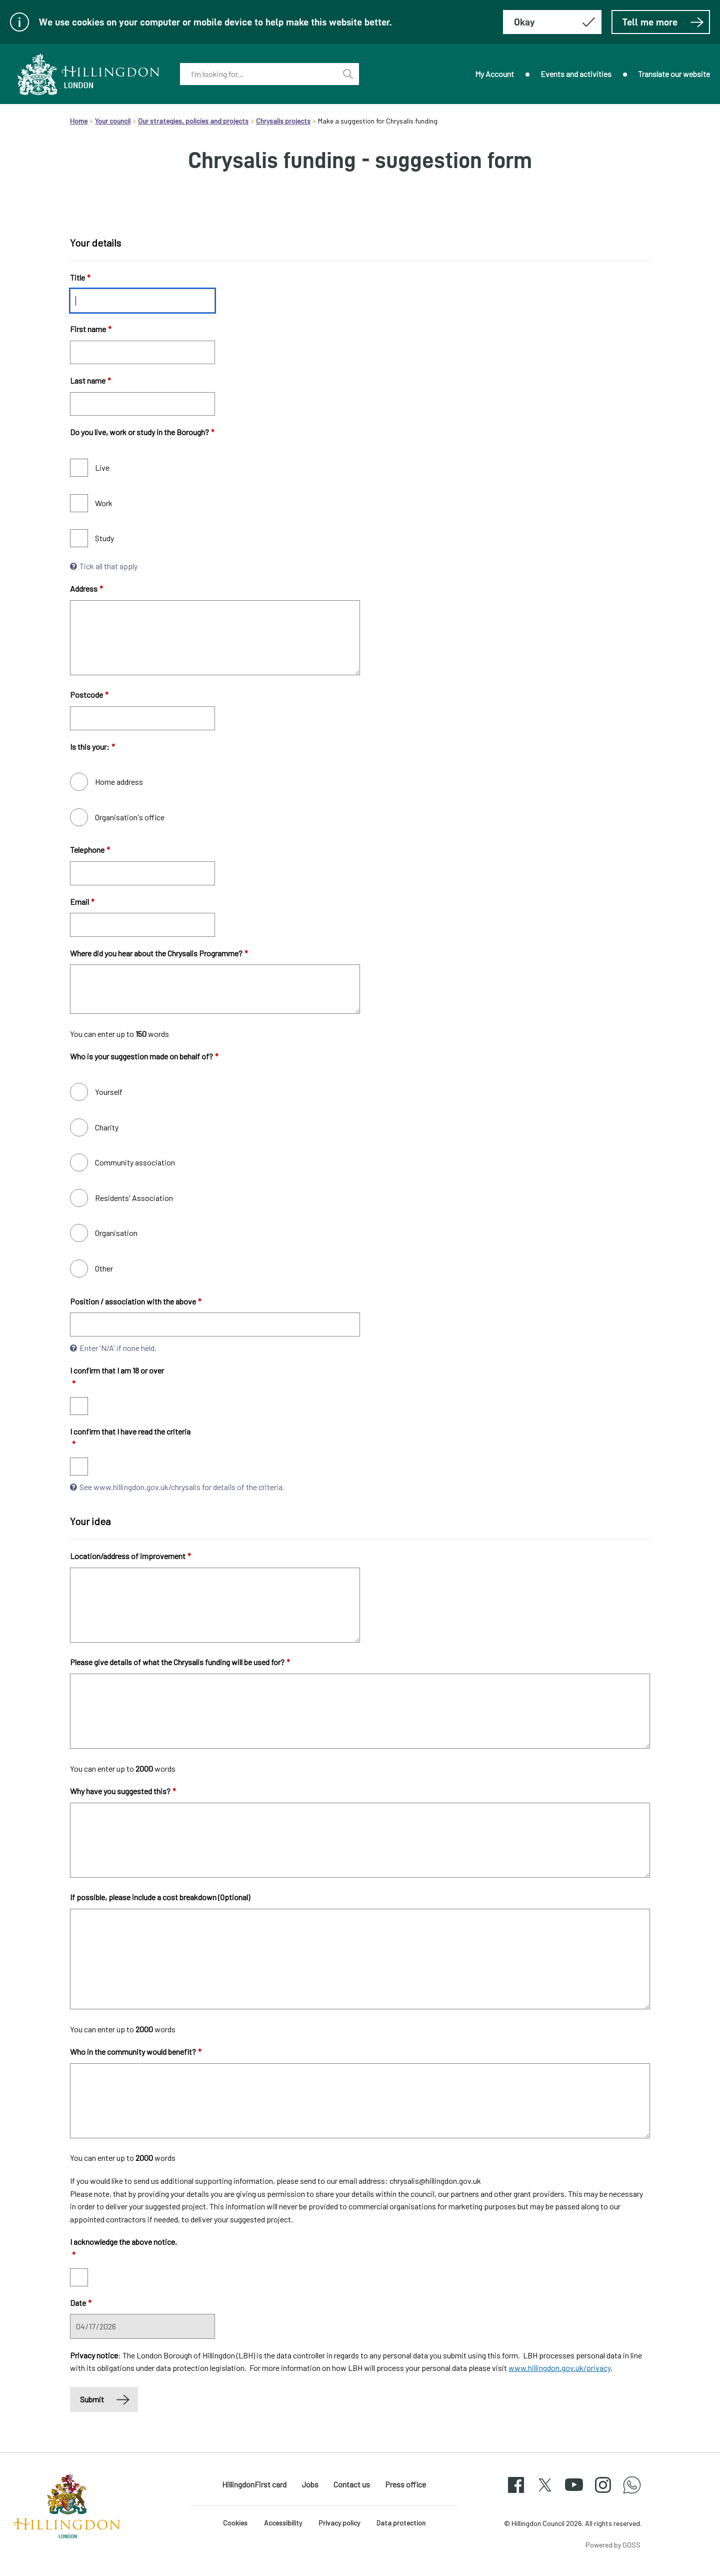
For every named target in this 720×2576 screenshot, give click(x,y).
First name (91, 329)
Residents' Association (134, 1197)
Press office (405, 2484)
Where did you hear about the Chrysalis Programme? (159, 953)
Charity (106, 1127)
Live (102, 467)
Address (86, 588)
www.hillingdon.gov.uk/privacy (559, 2367)
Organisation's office (129, 817)
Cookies (235, 2522)
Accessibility (283, 2522)
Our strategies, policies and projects (193, 121)
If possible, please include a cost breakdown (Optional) (160, 1897)
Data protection (401, 2522)
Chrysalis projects (283, 121)
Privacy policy (339, 2522)
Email (82, 901)
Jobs (310, 2484)
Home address (119, 781)
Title (80, 277)
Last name (90, 380)
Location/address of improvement (130, 1556)
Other (104, 1268)
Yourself (108, 1091)
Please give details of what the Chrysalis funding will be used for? (180, 1662)
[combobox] (258, 74)
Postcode (89, 694)
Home (79, 121)
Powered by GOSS (613, 2544)
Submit (92, 2399)
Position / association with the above (136, 1301)
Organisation (116, 1232)
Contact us (352, 2484)
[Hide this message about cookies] (552, 22)
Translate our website (674, 74)
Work (103, 503)
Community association (135, 1162)
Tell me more (663, 22)
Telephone (90, 849)
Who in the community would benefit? (136, 2051)
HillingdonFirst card (254, 2484)
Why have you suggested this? (123, 1791)
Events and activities (576, 74)
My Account (494, 74)
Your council (112, 121)
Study (104, 538)
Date (81, 2302)
